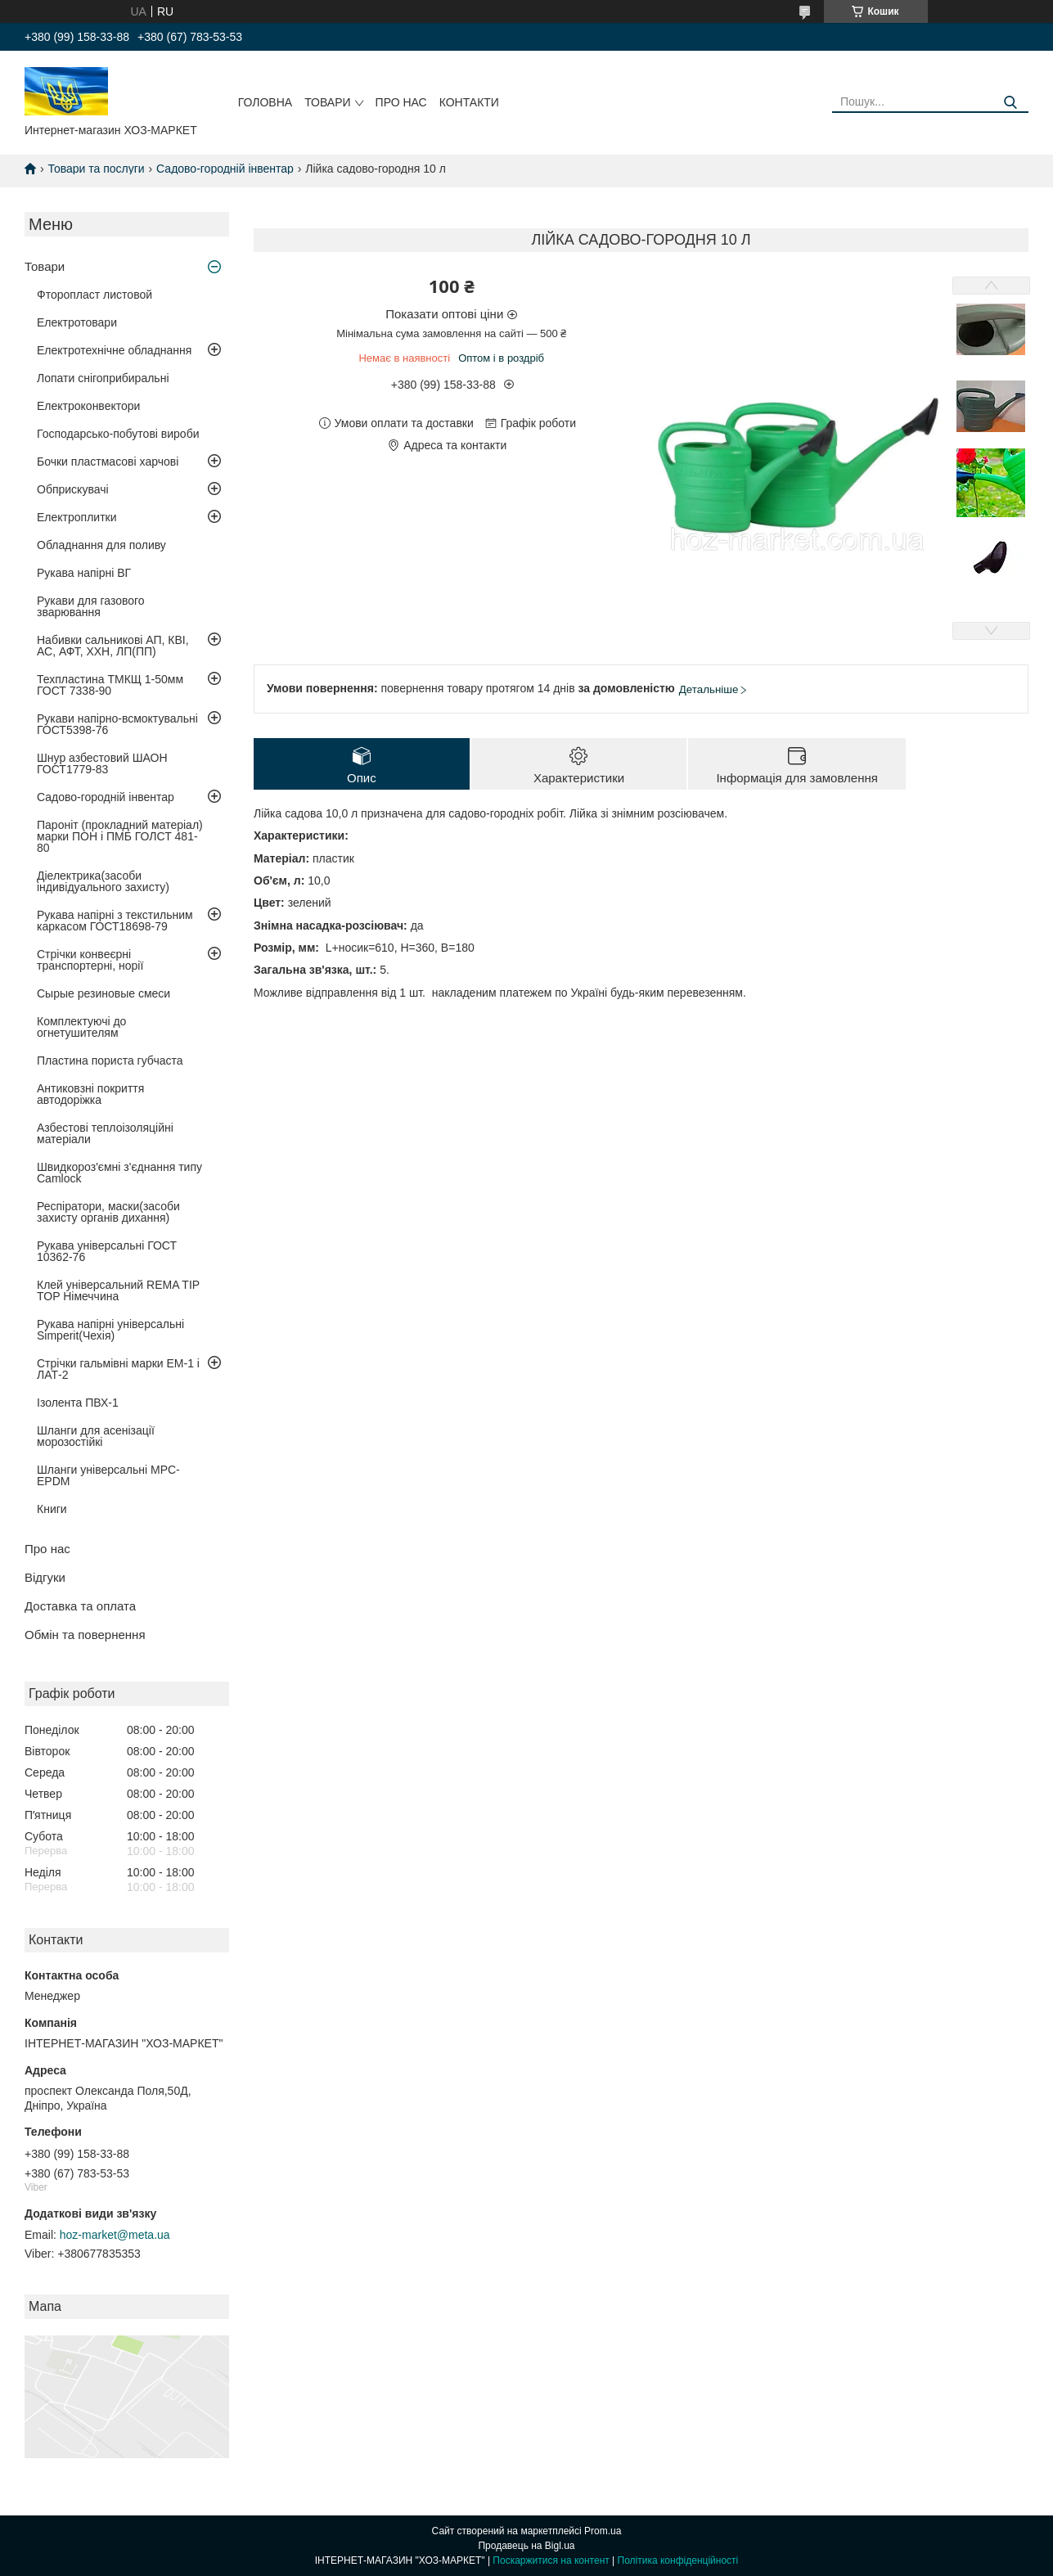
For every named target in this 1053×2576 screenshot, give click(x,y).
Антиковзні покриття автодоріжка (90, 1094)
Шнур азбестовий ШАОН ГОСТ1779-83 (102, 763)
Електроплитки (77, 517)
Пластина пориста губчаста (110, 1060)
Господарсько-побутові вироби (118, 433)
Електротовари (77, 322)
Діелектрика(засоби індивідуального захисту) (103, 881)
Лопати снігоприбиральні (103, 378)
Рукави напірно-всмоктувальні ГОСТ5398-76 (117, 724)
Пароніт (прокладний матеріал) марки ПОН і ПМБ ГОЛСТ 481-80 (120, 836)
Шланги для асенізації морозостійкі (96, 1436)
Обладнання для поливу (101, 545)
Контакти (469, 102)
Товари (327, 102)
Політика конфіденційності (678, 2560)
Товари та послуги (95, 168)
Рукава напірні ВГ (84, 572)
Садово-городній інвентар (225, 168)
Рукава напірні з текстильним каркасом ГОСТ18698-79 (115, 920)
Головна (265, 102)
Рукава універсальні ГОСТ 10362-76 (107, 1251)
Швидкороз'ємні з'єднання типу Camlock (119, 1172)
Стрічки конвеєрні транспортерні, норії (90, 960)
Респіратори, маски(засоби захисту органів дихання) (108, 1212)
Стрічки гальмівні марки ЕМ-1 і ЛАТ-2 (118, 1369)
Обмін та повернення (85, 1635)
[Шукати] (1010, 102)
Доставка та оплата (80, 1606)
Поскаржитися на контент (551, 2560)
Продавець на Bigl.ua (526, 2545)
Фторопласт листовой (94, 294)
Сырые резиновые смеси (103, 993)
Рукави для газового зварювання (91, 606)
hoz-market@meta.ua (115, 2234)
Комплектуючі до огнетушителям (81, 1027)
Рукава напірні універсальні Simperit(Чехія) (110, 1329)
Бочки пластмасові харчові (107, 461)
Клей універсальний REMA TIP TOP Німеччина (118, 1290)
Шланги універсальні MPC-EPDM (108, 1475)
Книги (52, 1508)
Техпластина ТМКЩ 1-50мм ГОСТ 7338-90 (110, 685)
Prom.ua (602, 2531)
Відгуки (45, 1577)
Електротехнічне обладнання (114, 350)
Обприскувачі (73, 489)
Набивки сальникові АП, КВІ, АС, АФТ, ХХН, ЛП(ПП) (113, 645)
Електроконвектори (88, 405)
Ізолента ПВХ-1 (78, 1402)
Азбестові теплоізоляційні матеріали (105, 1133)
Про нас (401, 102)
